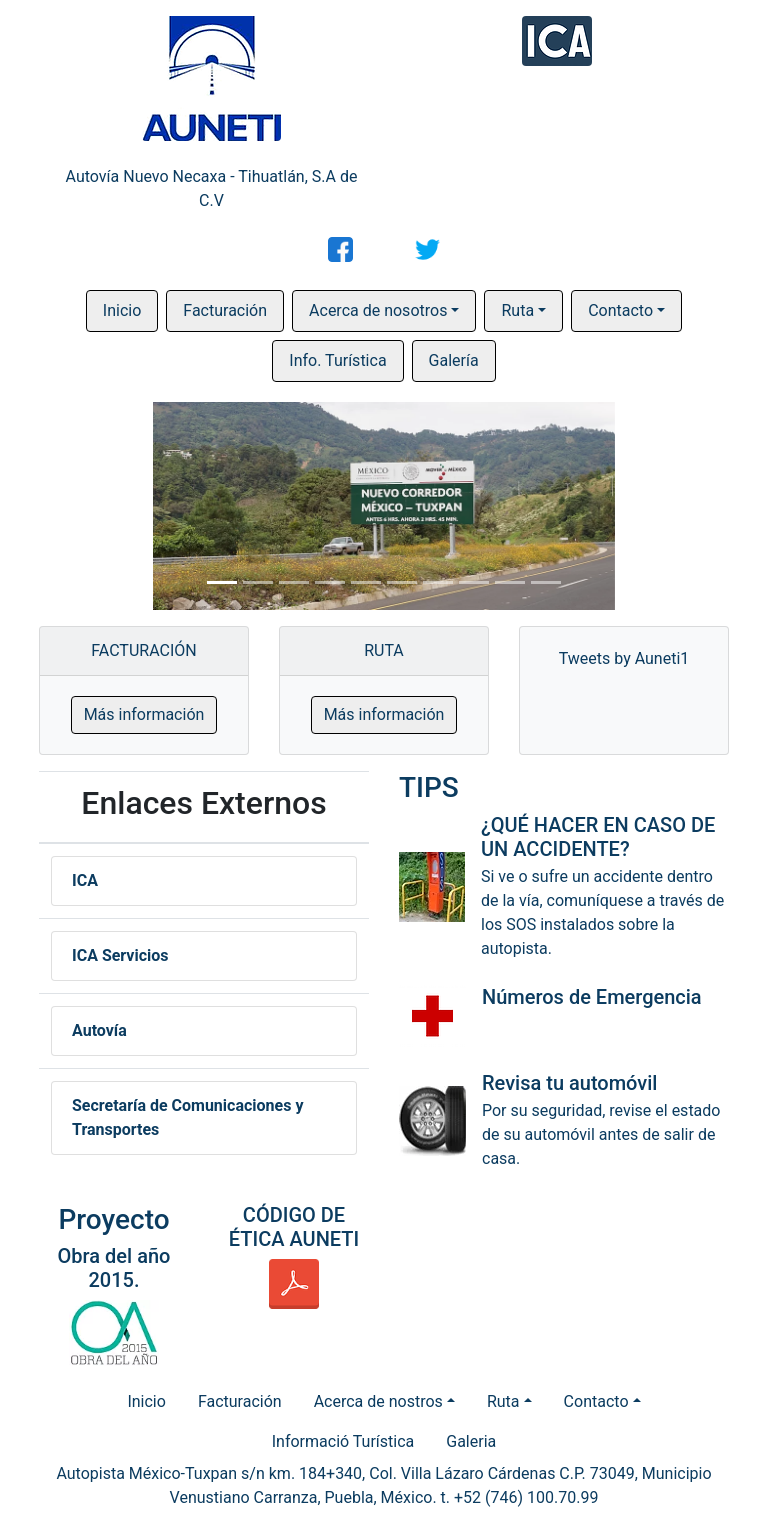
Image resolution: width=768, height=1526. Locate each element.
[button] (103, 506)
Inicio (122, 310)
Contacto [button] (620, 310)
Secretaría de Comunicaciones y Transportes (187, 1117)
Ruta (503, 1401)
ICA (85, 880)
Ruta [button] (517, 310)
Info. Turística (337, 360)
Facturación (225, 310)
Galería (454, 360)
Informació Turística (343, 1441)
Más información (144, 714)
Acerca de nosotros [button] (378, 310)
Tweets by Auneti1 (624, 658)
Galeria (471, 1441)
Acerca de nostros (378, 1401)
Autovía (99, 1030)
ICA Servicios (120, 955)
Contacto (596, 1401)
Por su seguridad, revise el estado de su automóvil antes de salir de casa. (601, 1134)
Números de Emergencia (592, 997)
